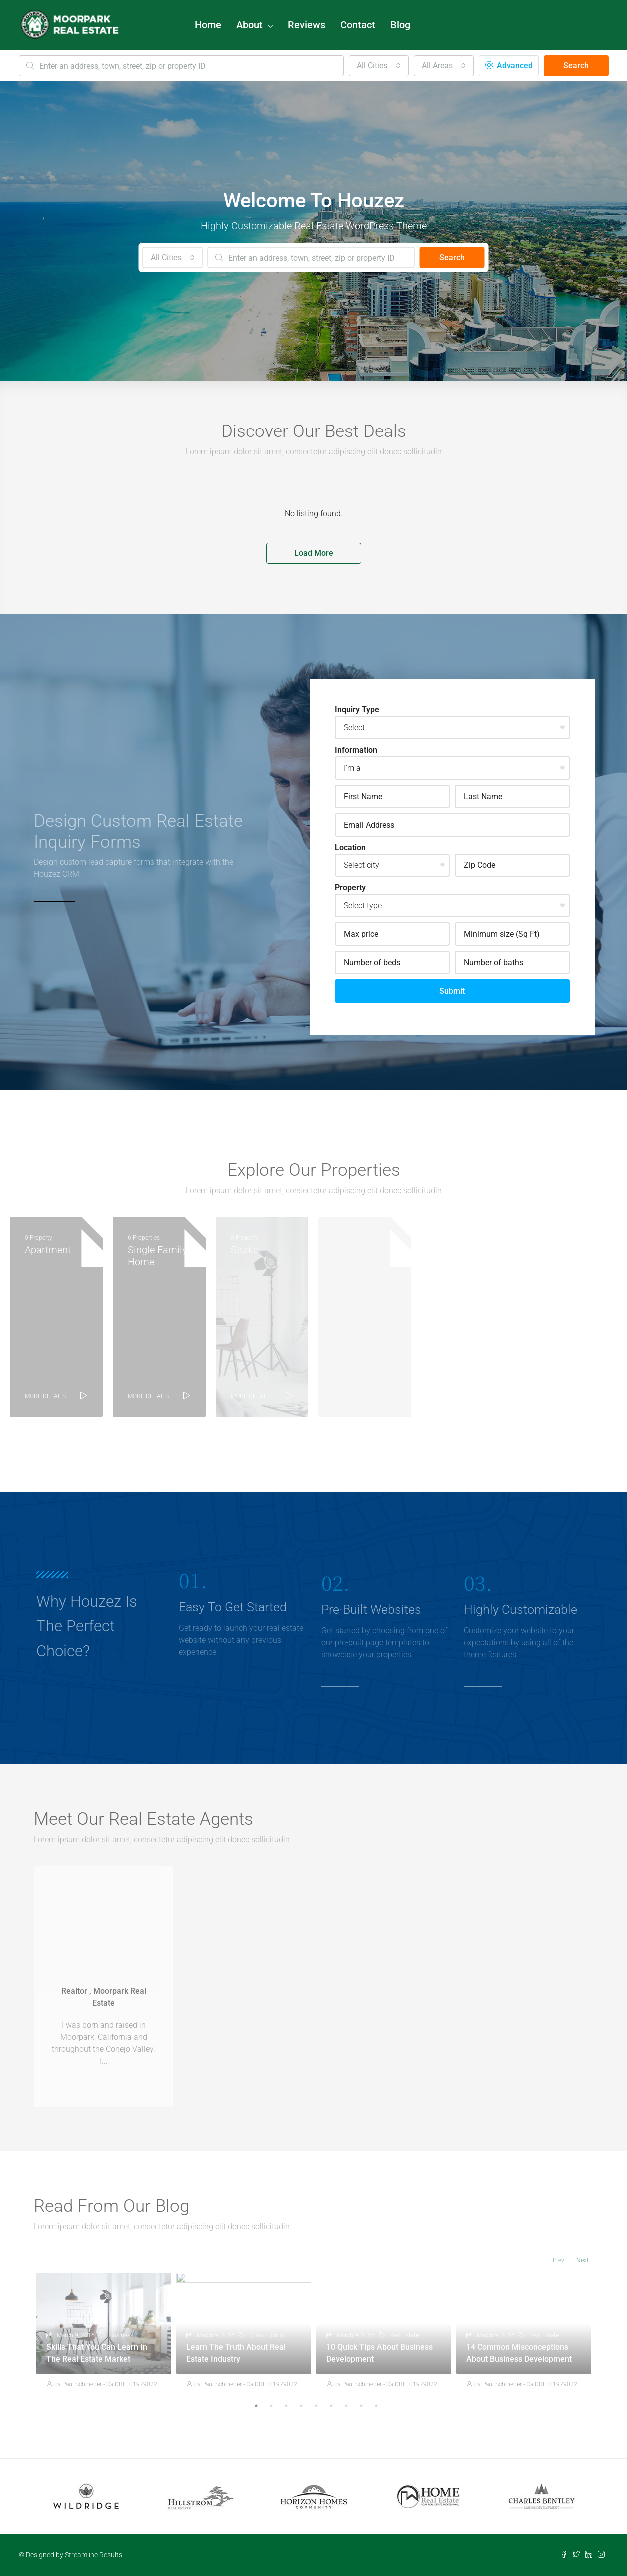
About (249, 25)
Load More (313, 553)
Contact (357, 25)
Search (576, 65)
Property (350, 887)
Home (208, 25)
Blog (400, 25)
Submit (452, 991)
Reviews (306, 25)
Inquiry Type (357, 709)
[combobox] (379, 65)
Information (356, 750)
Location (350, 847)
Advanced (509, 65)
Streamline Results (93, 2555)
